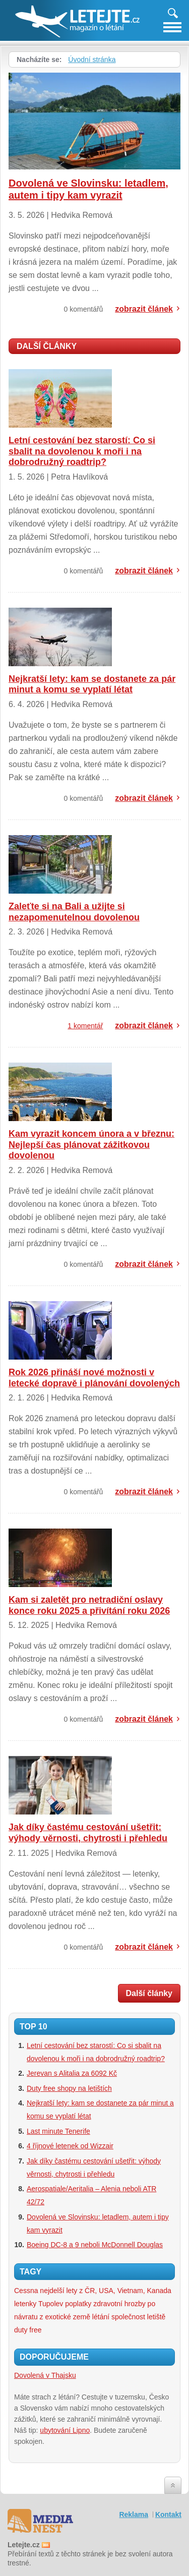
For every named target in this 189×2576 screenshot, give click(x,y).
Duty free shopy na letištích (69, 2088)
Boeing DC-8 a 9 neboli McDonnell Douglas (95, 2245)
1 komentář (85, 1026)
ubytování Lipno (65, 2430)
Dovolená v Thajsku (45, 2375)
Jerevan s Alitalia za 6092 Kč (72, 2073)
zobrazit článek (144, 309)
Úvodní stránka (91, 59)
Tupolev (50, 2304)
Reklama (133, 2514)
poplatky (78, 2304)
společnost (128, 2317)
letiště (156, 2317)
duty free (27, 2330)
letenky (25, 2304)
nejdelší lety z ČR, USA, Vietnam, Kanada (105, 2291)
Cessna (26, 2291)
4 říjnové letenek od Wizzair (70, 2146)
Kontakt (168, 2514)
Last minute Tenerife (58, 2131)
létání (100, 2317)
